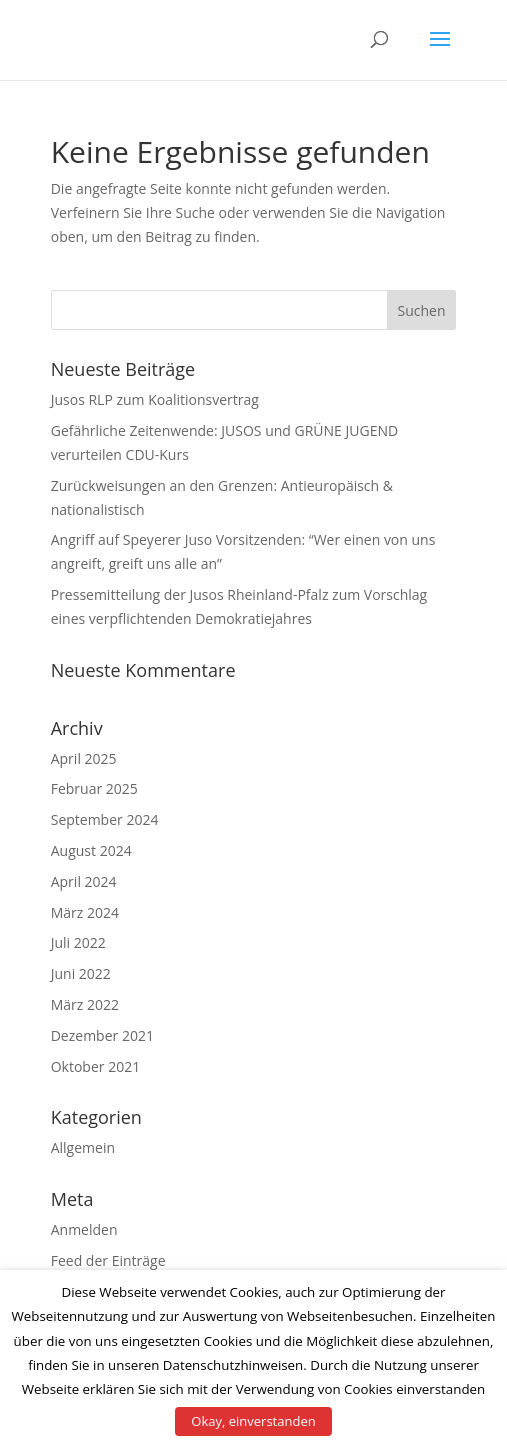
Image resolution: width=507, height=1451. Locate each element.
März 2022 (85, 1004)
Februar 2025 (94, 788)
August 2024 (91, 850)
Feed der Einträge (108, 1260)
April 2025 (84, 758)
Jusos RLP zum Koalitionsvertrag (155, 399)
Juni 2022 (81, 973)
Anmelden (84, 1229)
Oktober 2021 (95, 1066)
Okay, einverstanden (253, 1421)
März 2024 (85, 912)
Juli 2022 (78, 942)
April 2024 (84, 881)
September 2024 (105, 819)
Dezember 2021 (102, 1035)
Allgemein (83, 1147)
